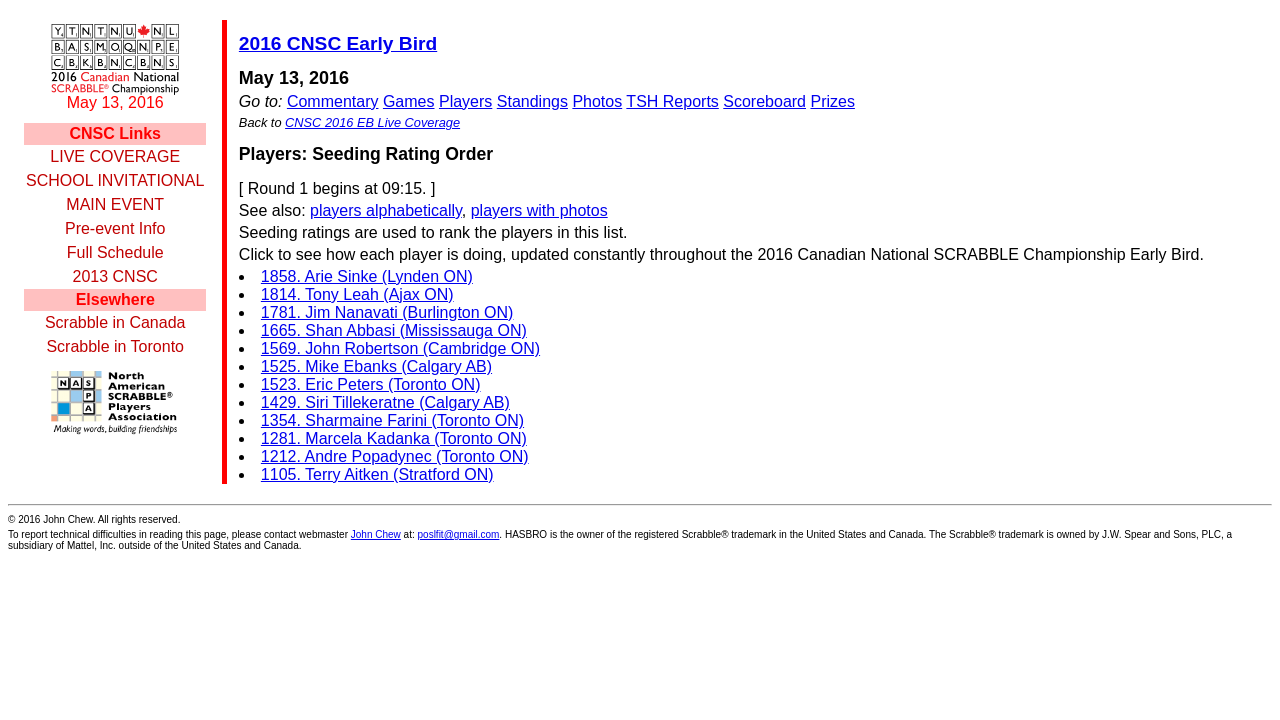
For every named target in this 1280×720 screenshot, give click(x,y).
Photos (597, 101)
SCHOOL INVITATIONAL (115, 180)
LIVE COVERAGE (115, 156)
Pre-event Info (115, 228)
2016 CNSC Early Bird (338, 43)
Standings (532, 101)
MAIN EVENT (115, 204)
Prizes (832, 101)
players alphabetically (386, 210)
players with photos (539, 210)
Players (465, 101)
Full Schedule (115, 252)
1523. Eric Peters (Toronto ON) (371, 384)
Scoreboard (764, 101)
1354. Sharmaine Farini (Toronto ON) (392, 420)
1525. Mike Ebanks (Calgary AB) (376, 366)
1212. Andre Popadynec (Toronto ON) (395, 456)
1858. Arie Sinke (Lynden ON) (367, 276)
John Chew (376, 534)
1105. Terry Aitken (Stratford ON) (377, 474)
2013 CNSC (115, 276)
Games (409, 101)
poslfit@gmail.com (459, 534)
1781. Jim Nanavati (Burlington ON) (387, 312)
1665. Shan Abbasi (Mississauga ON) (394, 330)
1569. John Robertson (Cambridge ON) (400, 348)
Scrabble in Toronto (115, 346)
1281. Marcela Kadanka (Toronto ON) (394, 438)
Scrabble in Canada (115, 322)
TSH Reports (672, 101)
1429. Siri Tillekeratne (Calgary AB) (385, 402)
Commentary (333, 101)
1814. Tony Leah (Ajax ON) (357, 294)
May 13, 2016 (115, 102)
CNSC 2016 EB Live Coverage (372, 122)
